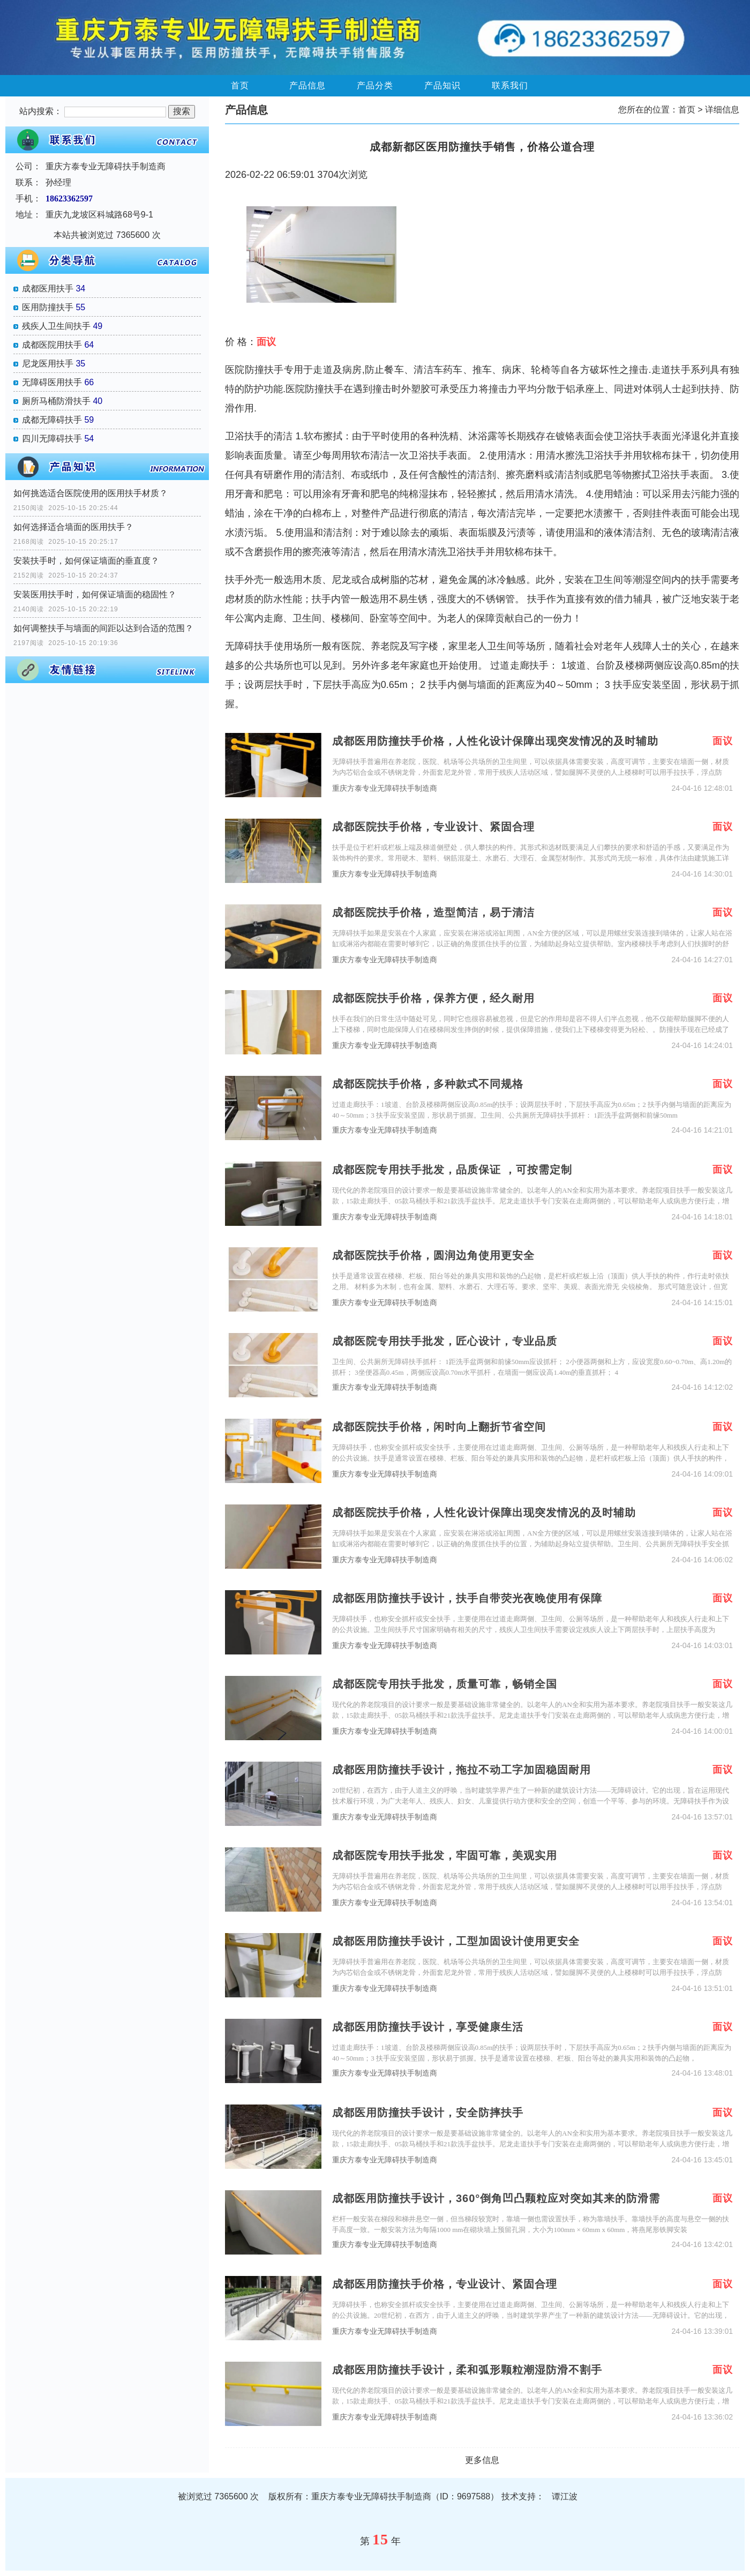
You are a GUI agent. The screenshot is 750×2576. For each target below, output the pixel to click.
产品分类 (375, 85)
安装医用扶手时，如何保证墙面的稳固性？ (94, 594)
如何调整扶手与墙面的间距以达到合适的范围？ (103, 628)
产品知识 (442, 85)
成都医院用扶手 (52, 344)
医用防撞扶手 (47, 307)
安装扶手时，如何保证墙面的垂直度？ (86, 560)
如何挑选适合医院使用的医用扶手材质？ (90, 493)
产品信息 (307, 85)
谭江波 (565, 2496)
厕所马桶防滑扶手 (56, 401)
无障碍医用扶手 (52, 382)
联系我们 (510, 85)
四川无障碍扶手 (52, 438)
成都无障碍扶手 (52, 419)
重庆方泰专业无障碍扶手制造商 (384, 788)
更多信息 (482, 2460)
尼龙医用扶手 (47, 363)
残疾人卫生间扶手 (56, 326)
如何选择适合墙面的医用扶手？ (73, 526)
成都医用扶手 (47, 288)
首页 (240, 85)
